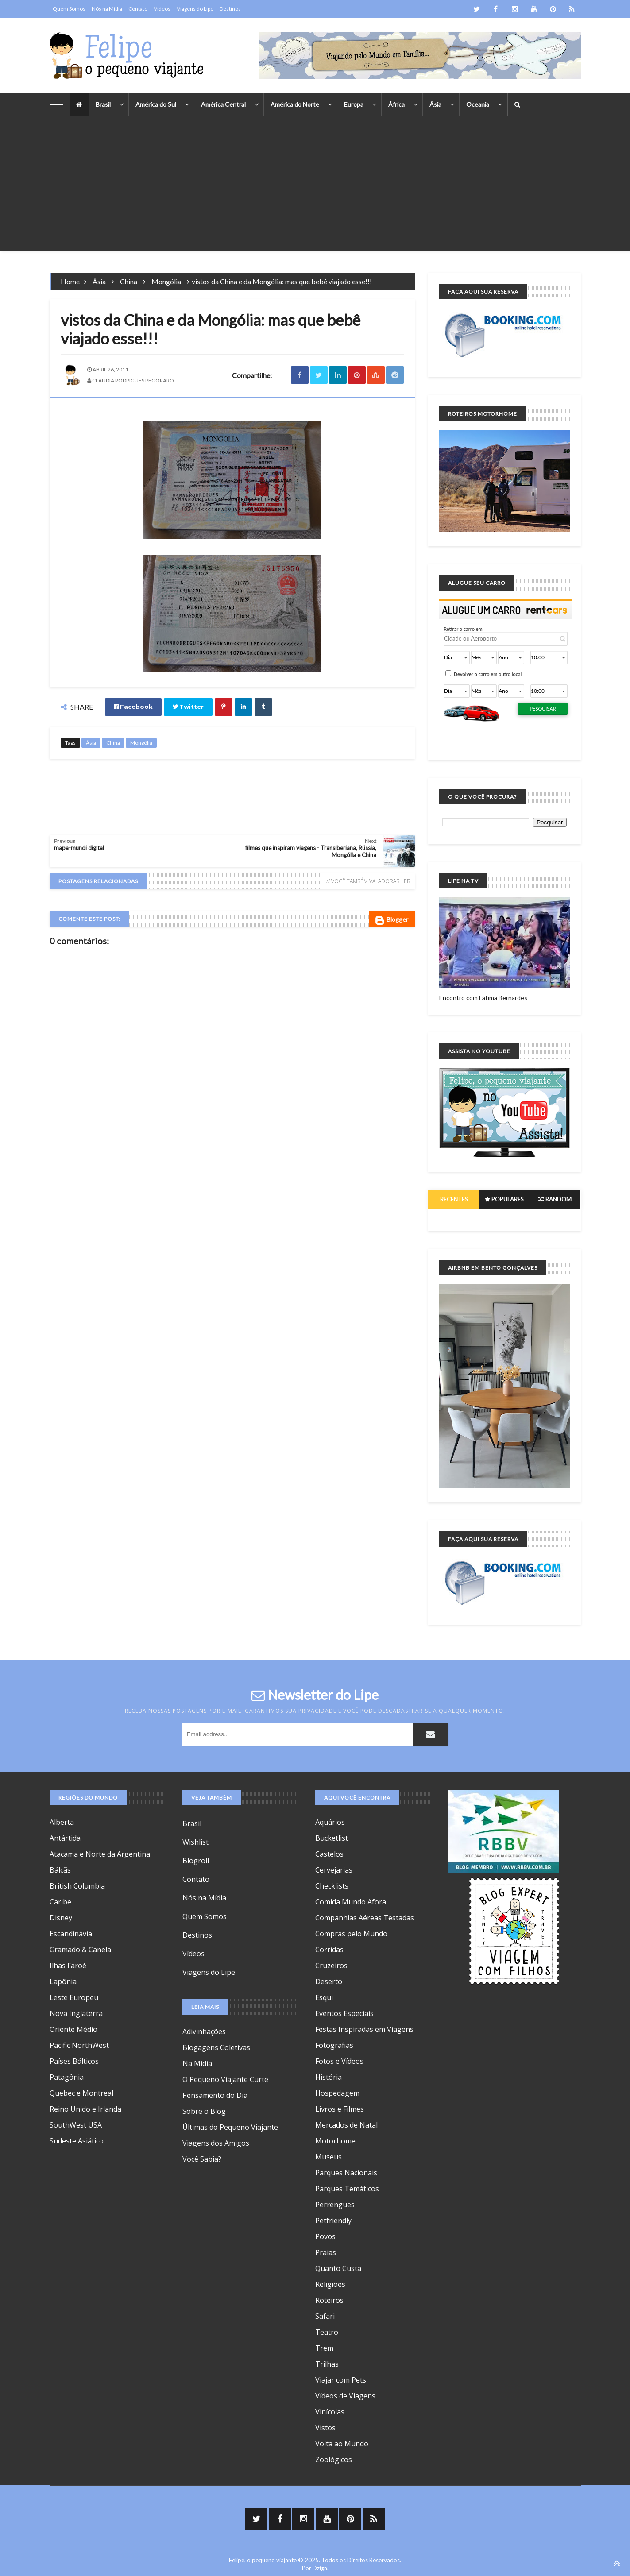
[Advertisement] (315, 189)
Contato (137, 8)
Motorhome (335, 2141)
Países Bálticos (74, 2061)
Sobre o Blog (204, 2111)
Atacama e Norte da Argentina (100, 1854)
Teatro (326, 2332)
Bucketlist (331, 1838)
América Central (223, 104)
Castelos (329, 1854)
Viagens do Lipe (195, 8)
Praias (325, 2252)
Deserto (328, 1981)
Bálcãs (60, 1870)
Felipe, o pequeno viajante (263, 2560)
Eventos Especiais (344, 2013)
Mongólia (166, 281)
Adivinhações (204, 2031)
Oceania (477, 104)
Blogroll (195, 1860)
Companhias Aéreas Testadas (364, 1918)
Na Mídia (197, 2063)
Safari (325, 2316)
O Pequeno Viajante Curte (225, 2079)
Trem (324, 2348)
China (128, 281)
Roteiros (329, 2300)
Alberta (62, 1822)
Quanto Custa (338, 2268)
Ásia (435, 104)
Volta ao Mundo (341, 2444)
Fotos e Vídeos (339, 2061)
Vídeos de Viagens (345, 2396)
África (396, 104)
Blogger (391, 920)
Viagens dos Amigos (215, 2143)
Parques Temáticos (347, 2189)
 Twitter (188, 707)
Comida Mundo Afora (350, 1902)
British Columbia (77, 1886)
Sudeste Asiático (77, 2141)
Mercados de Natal (346, 2125)
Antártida (65, 1838)
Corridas (329, 1949)
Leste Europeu (74, 1997)
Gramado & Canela (80, 1949)
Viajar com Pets (340, 2380)
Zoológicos (333, 2459)
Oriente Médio (73, 2029)
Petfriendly (333, 2220)
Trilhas (327, 2364)
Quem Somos (69, 8)
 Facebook (133, 707)
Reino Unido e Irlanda (85, 2109)
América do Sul (155, 104)
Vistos (325, 2428)
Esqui (324, 1997)
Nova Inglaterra (76, 2013)
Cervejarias (333, 1870)
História (328, 2077)
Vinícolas (329, 2412)
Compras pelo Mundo (351, 1934)
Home (70, 281)
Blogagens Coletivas (216, 2047)
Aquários (330, 1822)
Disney (61, 1918)
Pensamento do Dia (214, 2095)
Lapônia (63, 1981)
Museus (328, 2157)
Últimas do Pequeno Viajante (230, 2127)
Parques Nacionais (346, 2173)
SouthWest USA (76, 2125)
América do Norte (295, 104)
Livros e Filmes (339, 2109)
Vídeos (162, 8)
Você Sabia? (201, 2159)
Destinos (230, 8)
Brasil (103, 104)
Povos (325, 2236)
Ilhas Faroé (68, 1965)
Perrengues (335, 2204)
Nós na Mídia (107, 8)
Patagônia (67, 2077)
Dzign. (321, 2568)
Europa (353, 104)
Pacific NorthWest (79, 2045)
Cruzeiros (331, 1965)
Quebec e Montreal (81, 2093)
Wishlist (195, 1842)
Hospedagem (337, 2093)
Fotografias (334, 2045)
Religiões (330, 2284)
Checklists (331, 1886)
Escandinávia (71, 1934)
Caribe (60, 1902)
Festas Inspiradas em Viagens (364, 2029)
